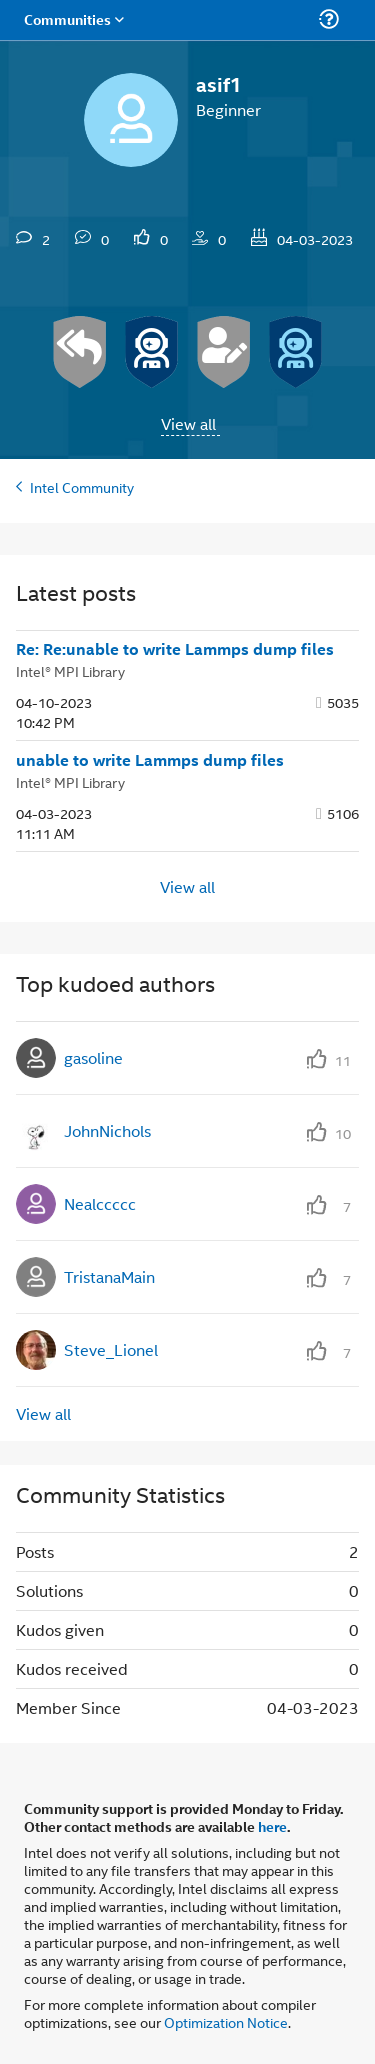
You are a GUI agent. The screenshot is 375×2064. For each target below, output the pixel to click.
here (272, 1826)
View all (188, 423)
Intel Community (82, 486)
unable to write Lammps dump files (150, 760)
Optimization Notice (226, 2021)
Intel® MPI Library (70, 670)
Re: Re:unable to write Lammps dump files (175, 649)
